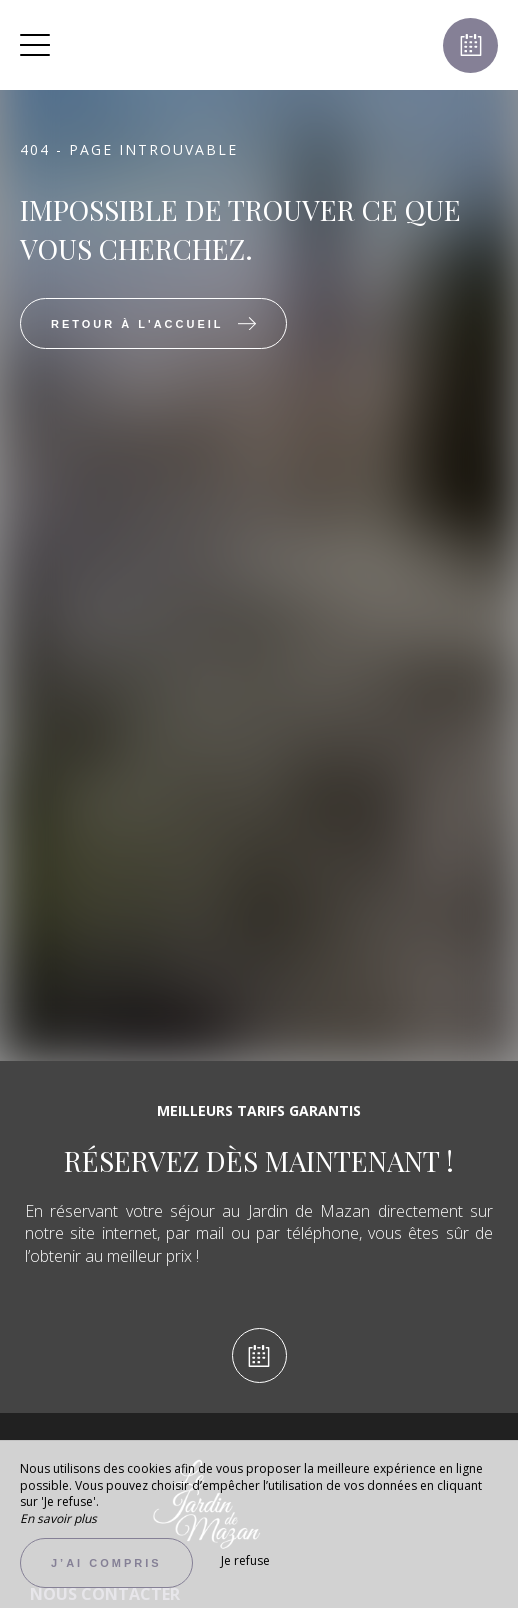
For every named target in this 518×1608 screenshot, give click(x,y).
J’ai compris (106, 1563)
